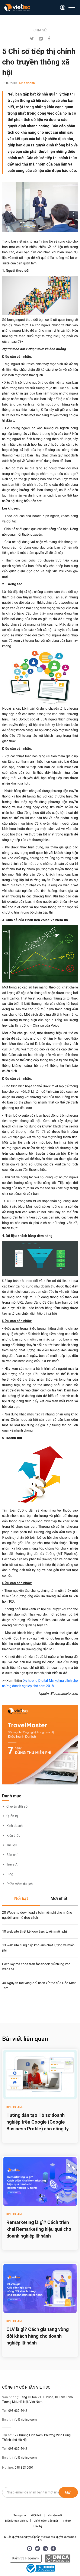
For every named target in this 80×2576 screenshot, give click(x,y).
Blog (9, 1874)
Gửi (68, 2492)
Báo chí (11, 1855)
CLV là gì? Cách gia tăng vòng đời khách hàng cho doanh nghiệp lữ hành (37, 2336)
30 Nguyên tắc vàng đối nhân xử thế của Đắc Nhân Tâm (39, 1985)
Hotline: (17, 2467)
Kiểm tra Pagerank (25, 2558)
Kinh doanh (14, 1826)
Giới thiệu (36, 2515)
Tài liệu (11, 1845)
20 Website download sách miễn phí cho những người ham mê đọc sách (37, 1915)
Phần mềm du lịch (19, 1884)
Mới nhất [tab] (59, 1898)
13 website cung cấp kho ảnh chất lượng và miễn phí (38, 1947)
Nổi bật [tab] (21, 1898)
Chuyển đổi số (17, 1806)
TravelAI (12, 1864)
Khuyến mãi (55, 2515)
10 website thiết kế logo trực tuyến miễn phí (34, 1931)
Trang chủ (20, 2515)
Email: (19, 2420)
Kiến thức (13, 1835)
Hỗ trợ (67, 2520)
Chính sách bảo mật (46, 2520)
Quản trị (12, 1816)
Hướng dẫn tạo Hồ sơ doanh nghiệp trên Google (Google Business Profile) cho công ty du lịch (37, 2122)
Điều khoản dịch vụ (16, 2520)
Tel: (14, 2411)
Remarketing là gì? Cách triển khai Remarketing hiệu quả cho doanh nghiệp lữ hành (38, 2229)
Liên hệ (37, 2526)
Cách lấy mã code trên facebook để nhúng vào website (36, 1966)
